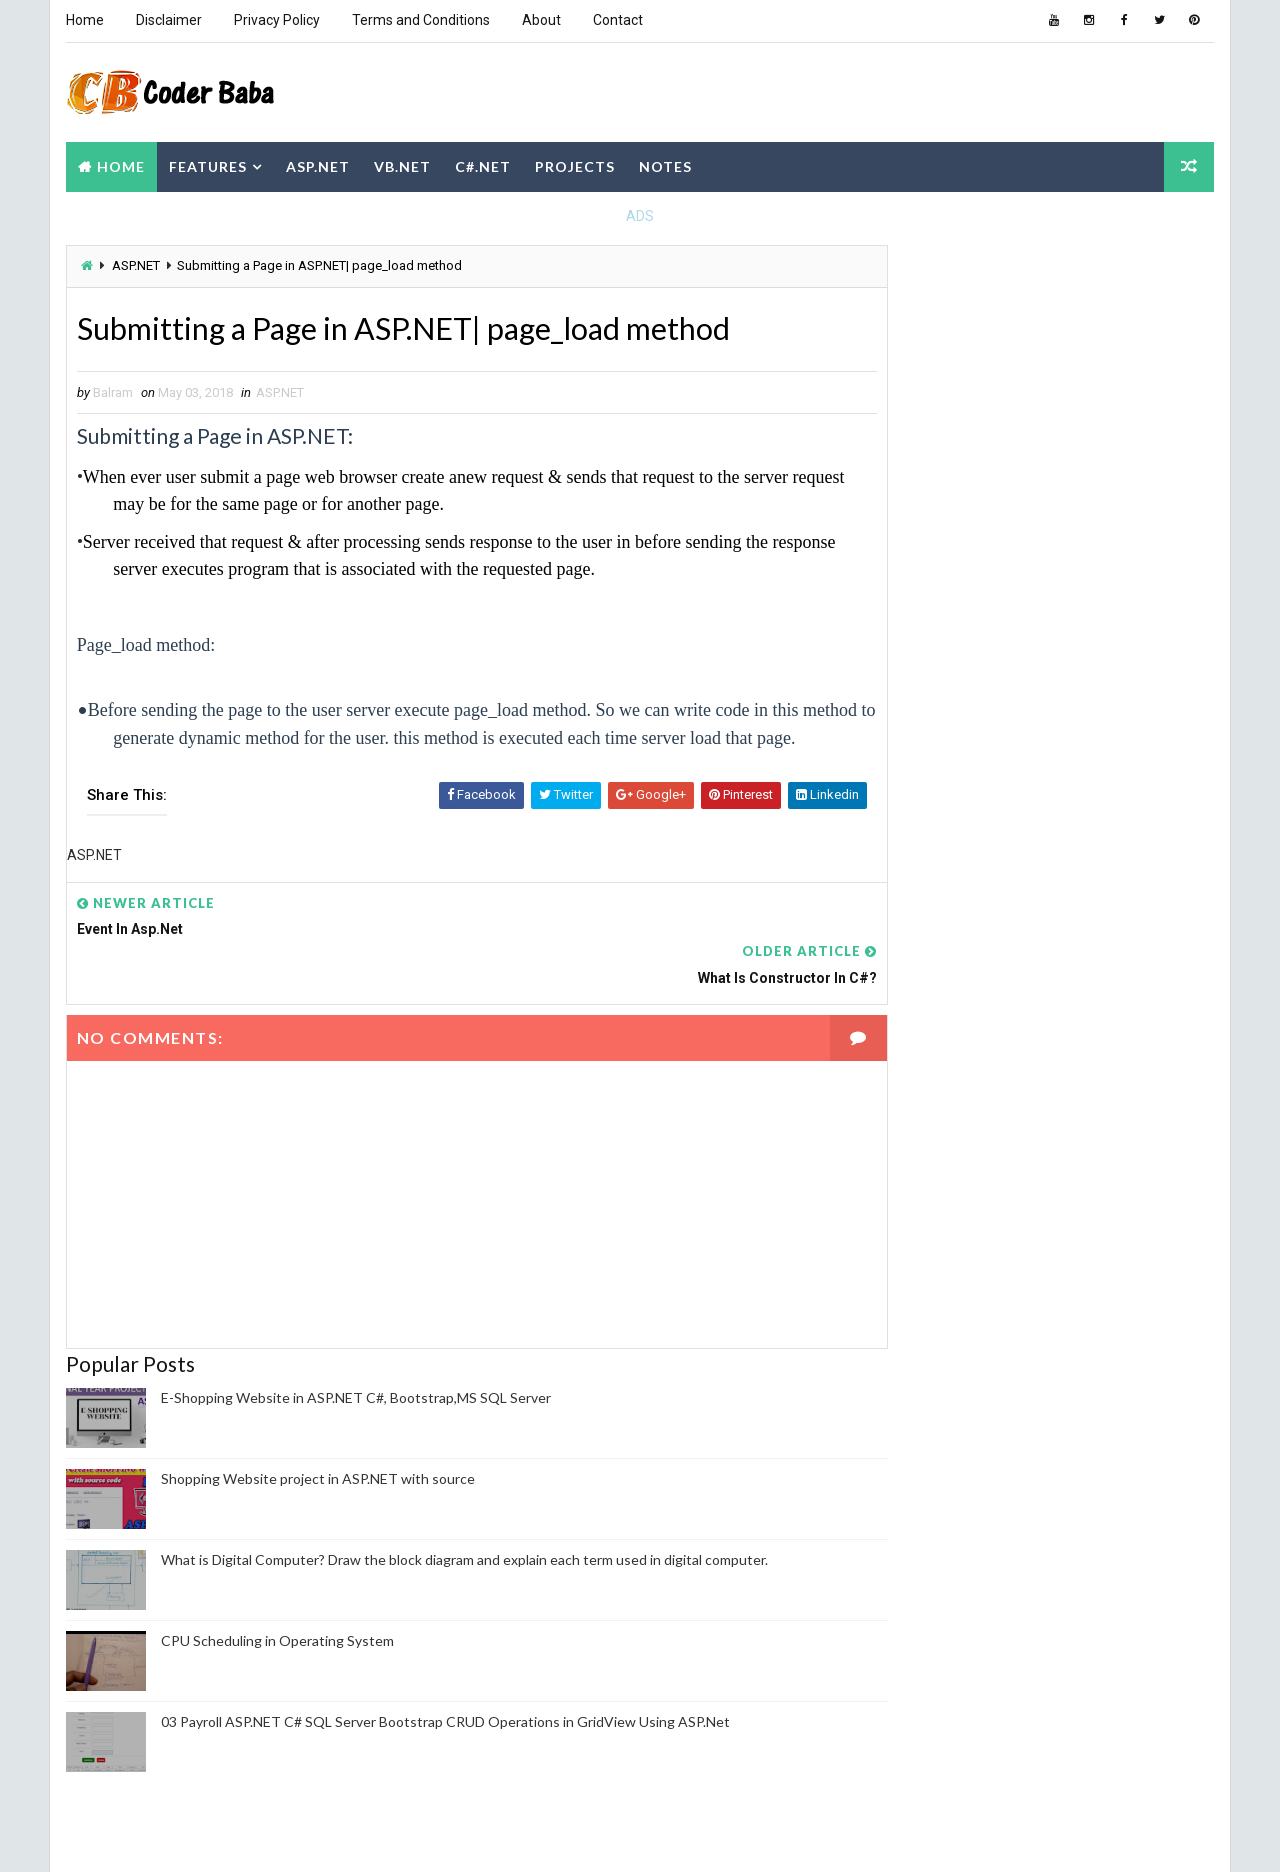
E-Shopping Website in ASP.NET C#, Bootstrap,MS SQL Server (355, 1377)
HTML (997, 1278)
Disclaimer (168, 20)
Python (918, 1418)
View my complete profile (965, 1588)
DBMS (911, 1278)
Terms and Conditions (420, 20)
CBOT (986, 1173)
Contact (617, 20)
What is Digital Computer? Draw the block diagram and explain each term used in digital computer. (463, 1539)
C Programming (1110, 1138)
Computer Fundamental (967, 1208)
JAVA (1080, 1278)
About (540, 20)
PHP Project (933, 1383)
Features (207, 163)
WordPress (1029, 1453)
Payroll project (1116, 1348)
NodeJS (917, 1313)
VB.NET (401, 163)
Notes (664, 163)
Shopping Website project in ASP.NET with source (317, 1458)
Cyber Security (1113, 1243)
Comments (1160, 683)
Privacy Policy (276, 20)
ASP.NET (317, 163)
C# (902, 1173)
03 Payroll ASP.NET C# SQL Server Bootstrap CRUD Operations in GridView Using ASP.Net (444, 1701)
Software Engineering (1061, 1418)
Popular (1050, 683)
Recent (940, 683)
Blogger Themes (439, 1836)
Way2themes (241, 1836)
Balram (929, 1561)
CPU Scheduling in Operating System (276, 1620)
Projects (574, 163)
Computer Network (954, 1243)
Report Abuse (935, 1746)
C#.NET (482, 163)
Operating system (950, 1348)
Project (1051, 1383)
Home (84, 20)
